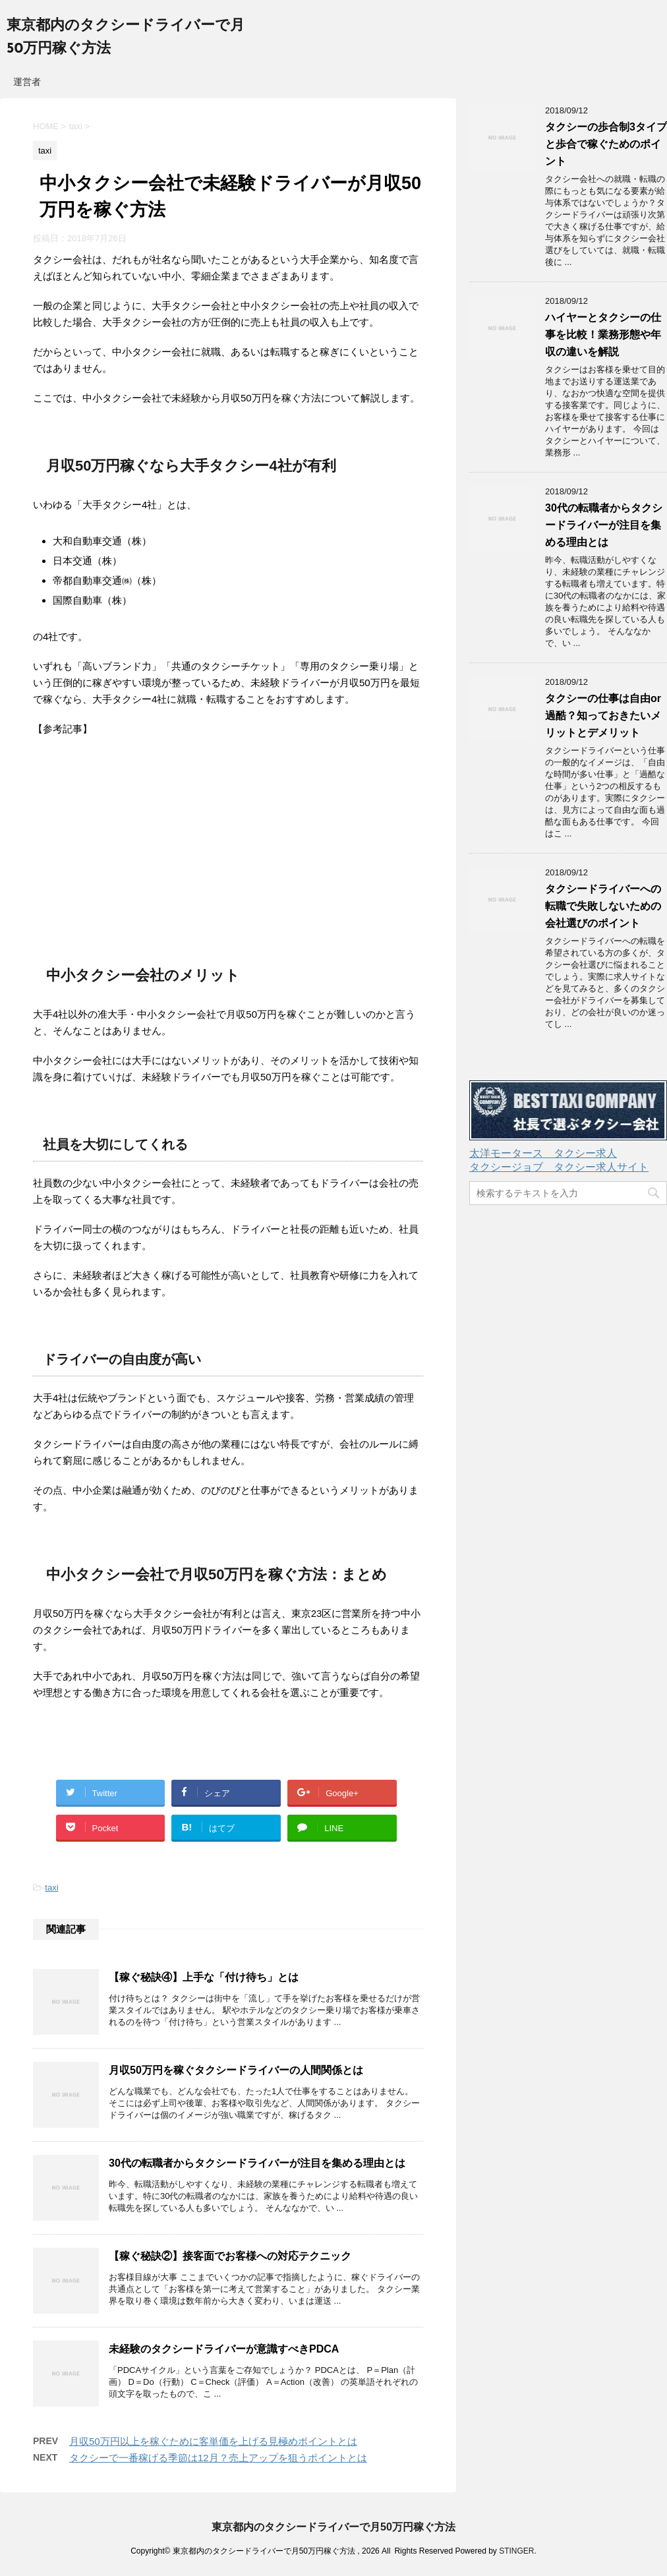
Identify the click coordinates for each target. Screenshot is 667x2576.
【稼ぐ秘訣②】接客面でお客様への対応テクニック (230, 2256)
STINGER (516, 2551)
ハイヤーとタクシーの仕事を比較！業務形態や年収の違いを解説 (603, 334)
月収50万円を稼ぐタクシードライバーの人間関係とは (236, 2070)
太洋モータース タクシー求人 (543, 1153)
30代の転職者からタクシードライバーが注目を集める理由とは (257, 2163)
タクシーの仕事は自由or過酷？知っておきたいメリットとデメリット (603, 715)
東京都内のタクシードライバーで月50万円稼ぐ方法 (333, 2526)
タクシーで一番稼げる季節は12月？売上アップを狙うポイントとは (218, 2457)
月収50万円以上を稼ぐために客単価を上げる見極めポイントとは (213, 2441)
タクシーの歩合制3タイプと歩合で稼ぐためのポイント (606, 144)
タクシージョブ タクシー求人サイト (559, 1167)
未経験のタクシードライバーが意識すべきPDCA (224, 2349)
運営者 (27, 81)
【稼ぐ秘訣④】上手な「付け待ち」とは (204, 1977)
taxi (51, 1887)
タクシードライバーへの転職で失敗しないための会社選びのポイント (603, 906)
